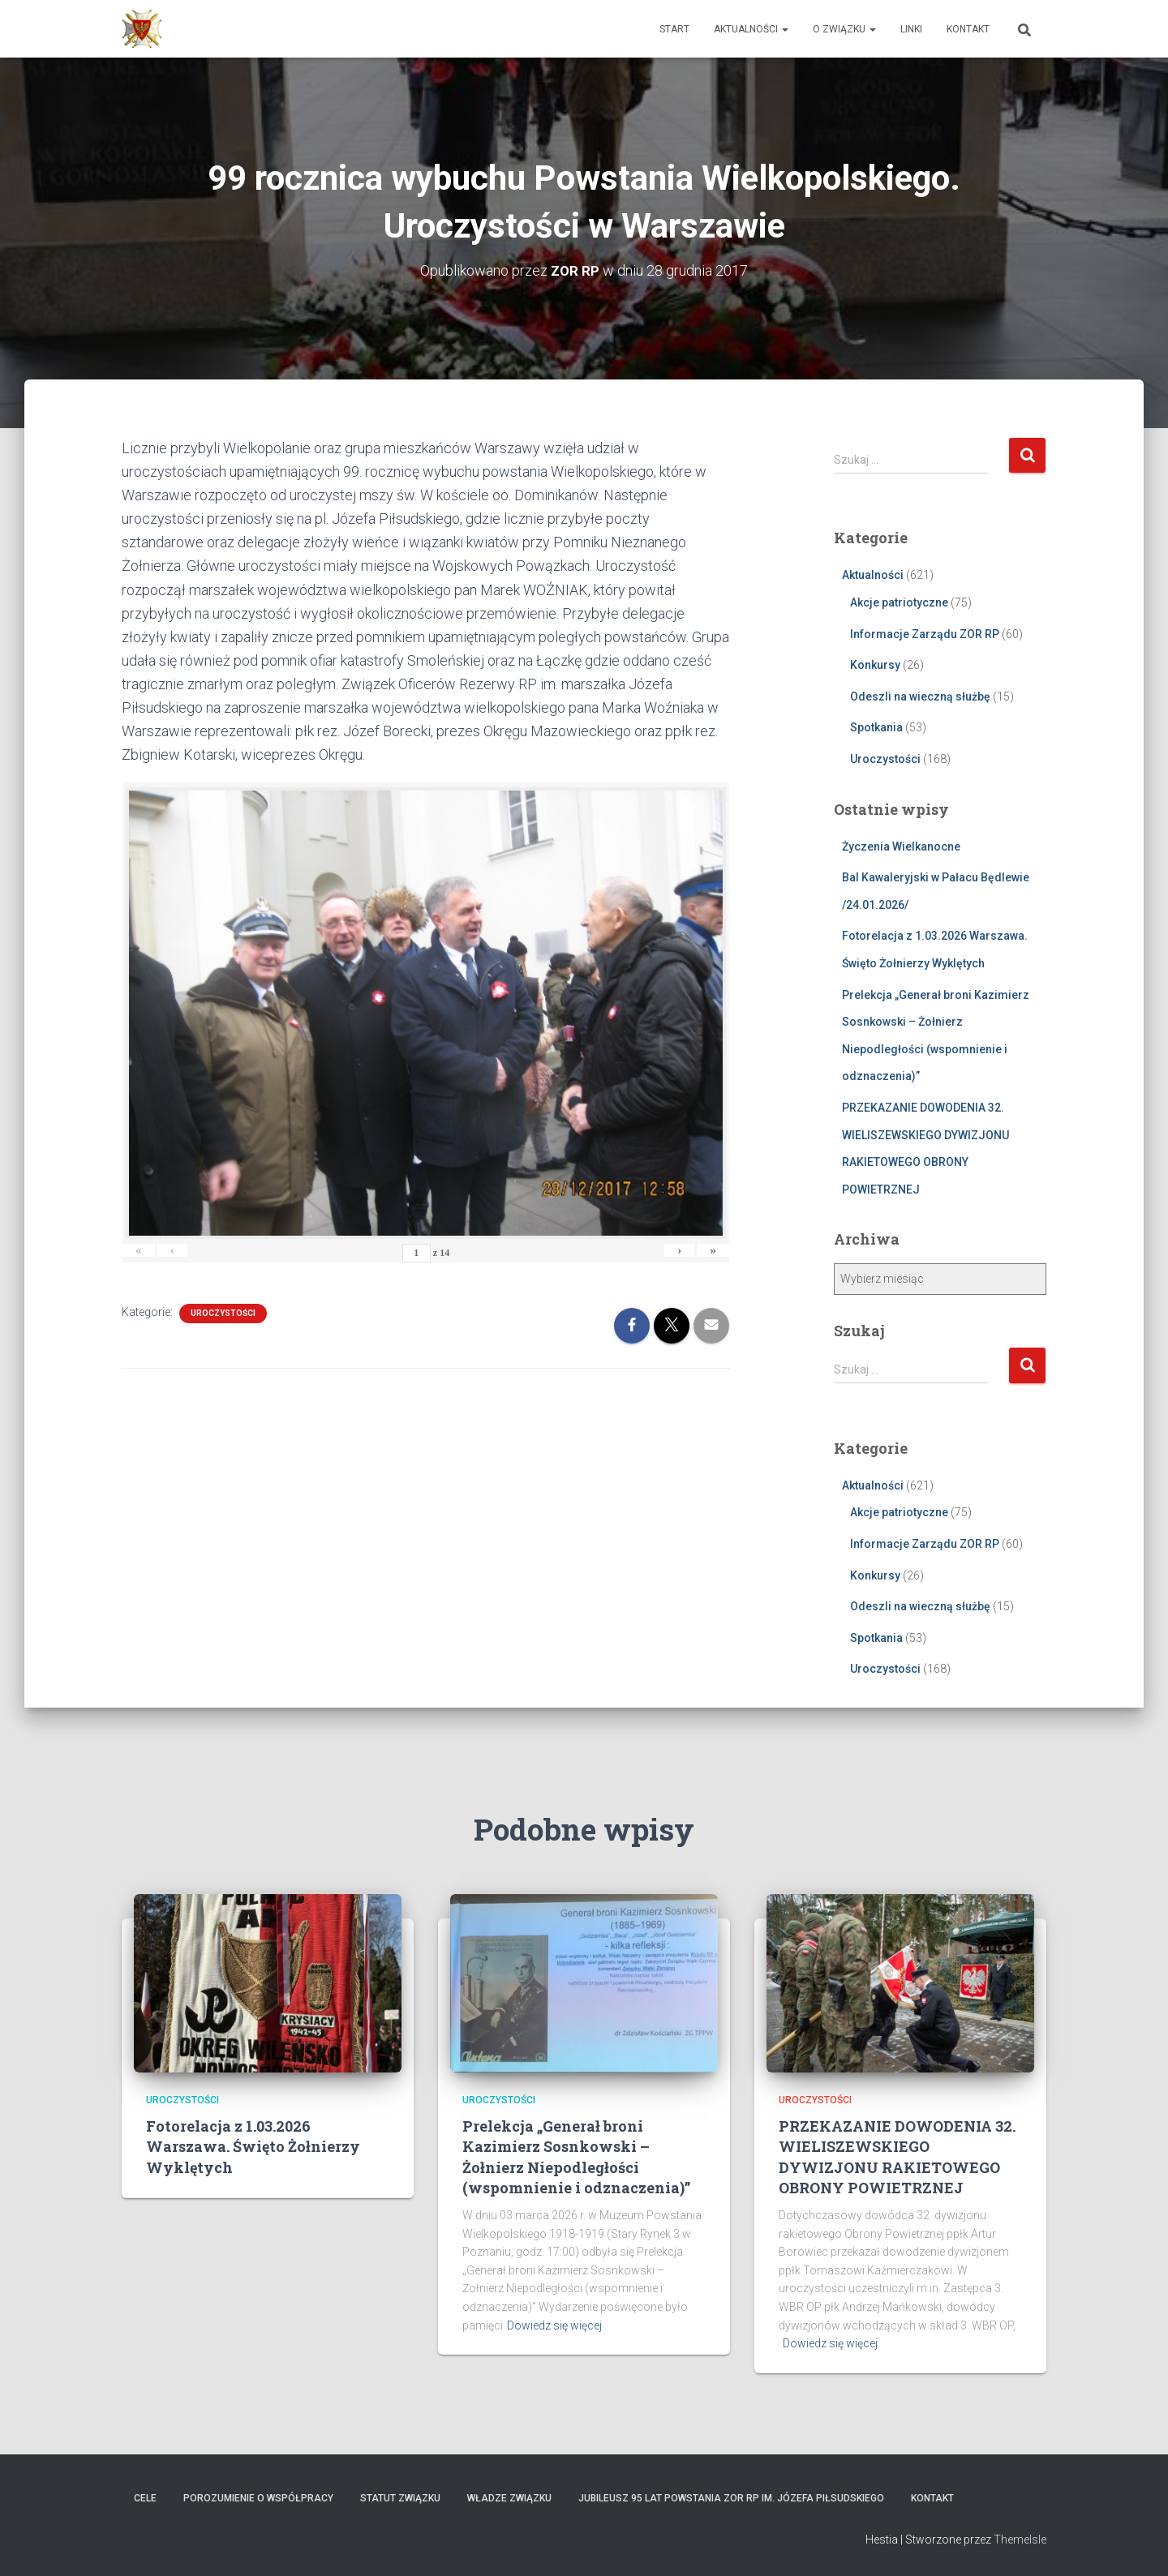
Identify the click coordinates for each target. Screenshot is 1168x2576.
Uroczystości (223, 1313)
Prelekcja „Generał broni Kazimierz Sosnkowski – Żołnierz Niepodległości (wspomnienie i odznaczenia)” (576, 2156)
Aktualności (751, 29)
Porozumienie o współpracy (258, 2498)
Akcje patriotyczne (899, 602)
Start (674, 29)
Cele (145, 2498)
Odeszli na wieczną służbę (920, 696)
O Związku (844, 29)
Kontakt (968, 29)
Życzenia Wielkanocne (901, 845)
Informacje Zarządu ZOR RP (924, 633)
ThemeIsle (1020, 2539)
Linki (911, 29)
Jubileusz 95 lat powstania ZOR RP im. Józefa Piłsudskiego (731, 2498)
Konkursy (875, 664)
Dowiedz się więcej (554, 2325)
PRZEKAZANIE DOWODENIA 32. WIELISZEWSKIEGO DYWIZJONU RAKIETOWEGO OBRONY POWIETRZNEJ (897, 2156)
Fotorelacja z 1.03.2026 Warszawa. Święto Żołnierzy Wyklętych (253, 2146)
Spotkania (876, 727)
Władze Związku (509, 2498)
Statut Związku (400, 2498)
